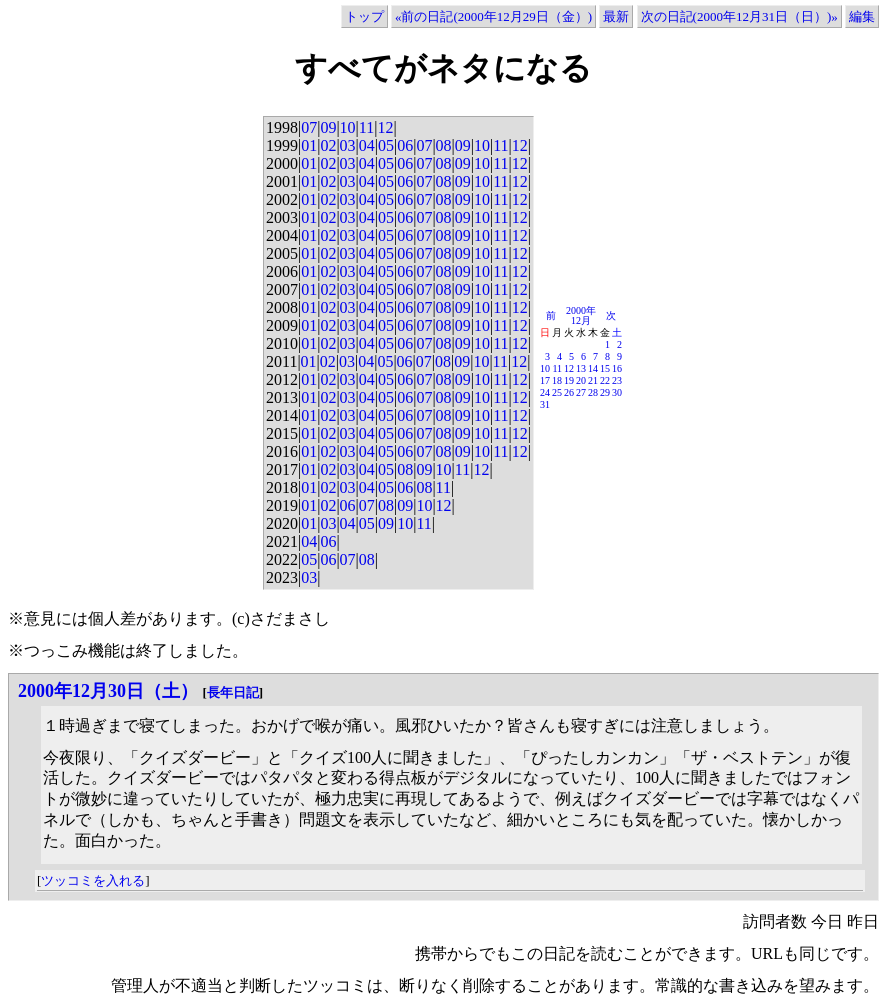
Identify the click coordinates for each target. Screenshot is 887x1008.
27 (581, 392)
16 (617, 368)
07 (309, 127)
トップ (364, 16)
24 (545, 392)
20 (581, 380)
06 (405, 145)
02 (328, 145)
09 (328, 127)
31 (545, 404)
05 (386, 145)
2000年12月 (581, 315)
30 (617, 392)
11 (366, 127)
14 (593, 368)
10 (348, 127)
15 (605, 368)
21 (593, 380)
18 (557, 380)
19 (569, 380)
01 (309, 145)
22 (605, 380)
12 (385, 127)
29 (605, 392)
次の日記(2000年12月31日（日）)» (739, 16)
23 (617, 380)
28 (593, 392)
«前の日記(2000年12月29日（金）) (493, 16)
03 (348, 145)
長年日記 (233, 692)
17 (545, 380)
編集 (862, 16)
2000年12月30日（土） (108, 691)
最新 (616, 16)
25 (557, 392)
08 (444, 145)
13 (581, 368)
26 (569, 392)
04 (367, 145)
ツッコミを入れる (93, 880)
